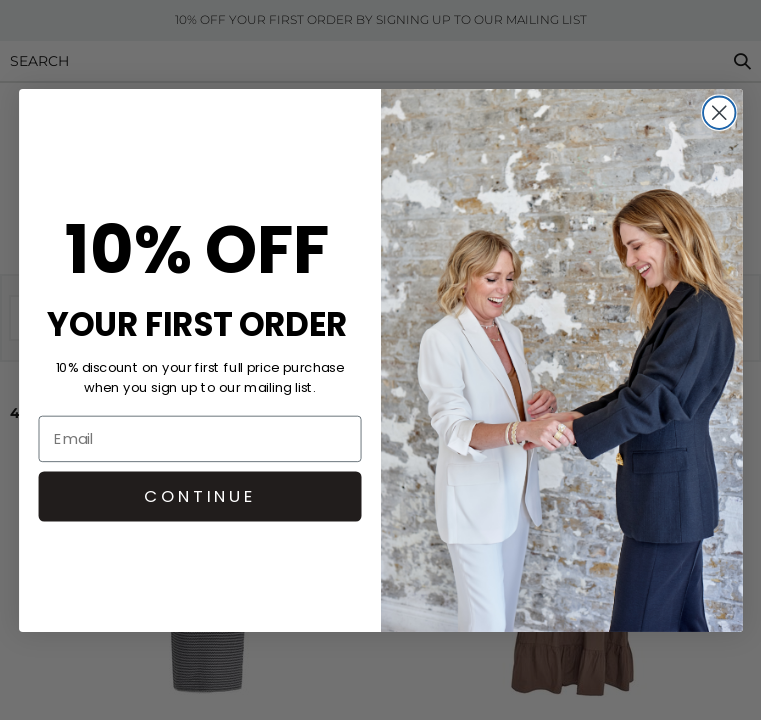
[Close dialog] (719, 112)
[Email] (199, 438)
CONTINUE (199, 495)
